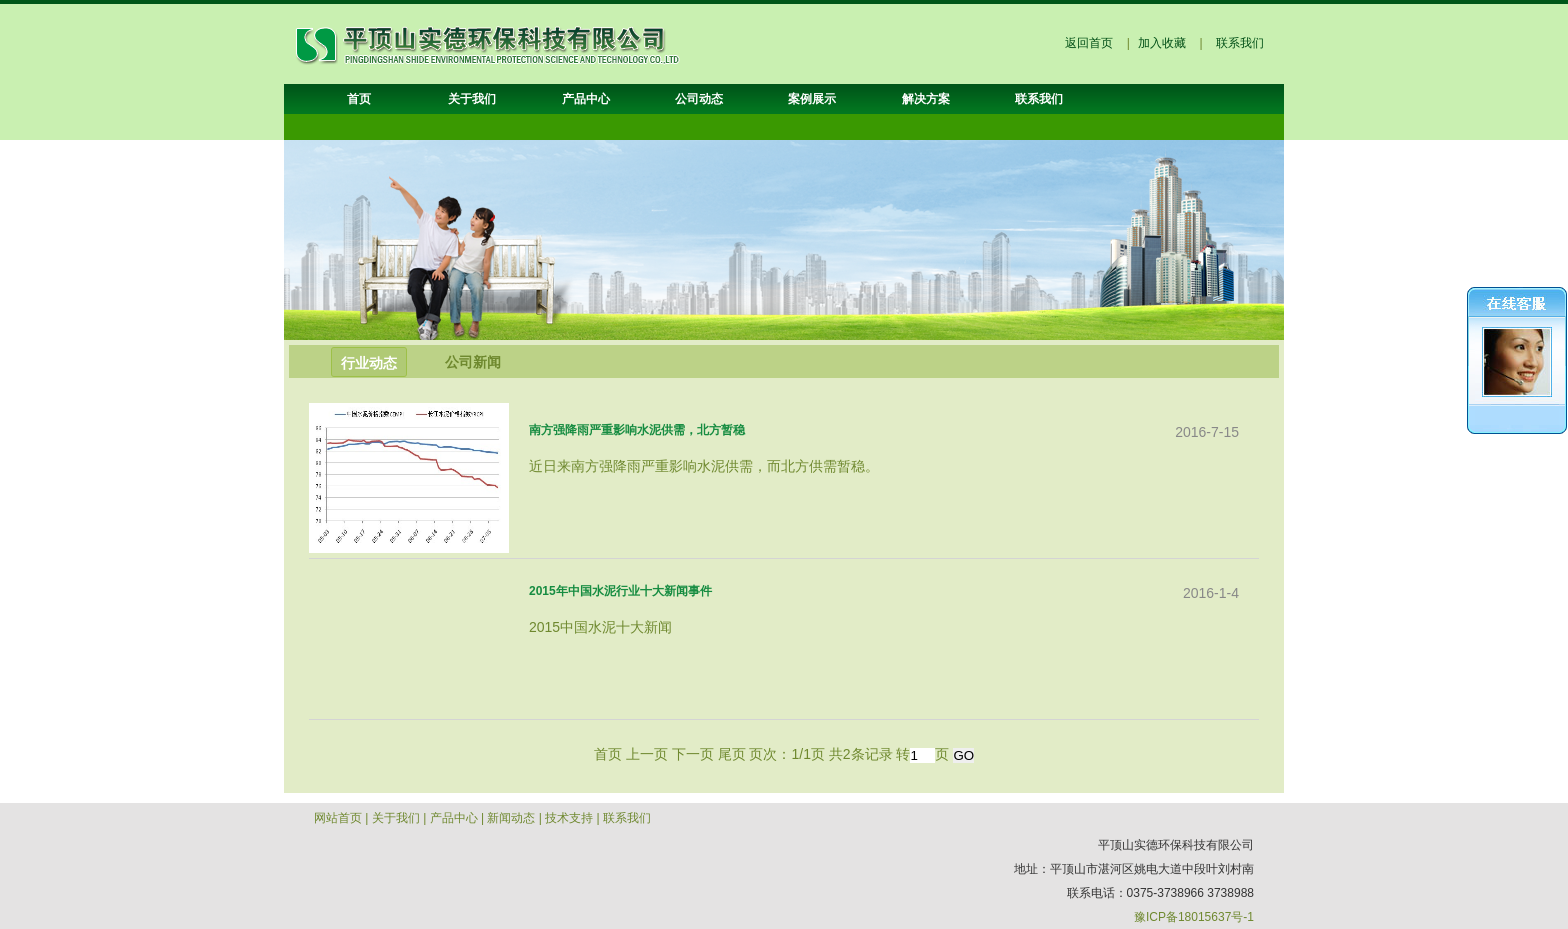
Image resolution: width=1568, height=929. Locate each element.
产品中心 (586, 99)
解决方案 (926, 99)
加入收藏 (1162, 43)
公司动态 (699, 99)
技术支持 (569, 818)
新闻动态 (511, 818)
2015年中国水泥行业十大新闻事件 (620, 591)
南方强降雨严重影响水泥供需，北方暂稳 (637, 430)
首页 (359, 99)
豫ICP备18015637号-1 (1194, 917)
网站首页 (338, 818)
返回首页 (1089, 43)
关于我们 (472, 99)
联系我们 (1240, 43)
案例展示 (812, 99)
